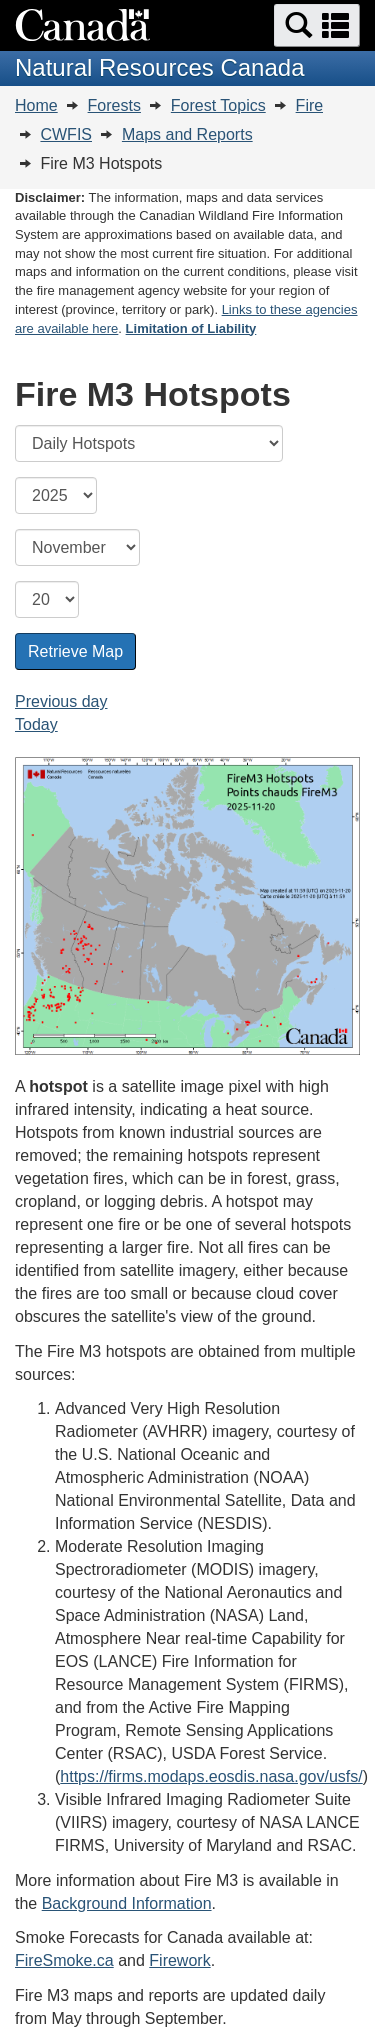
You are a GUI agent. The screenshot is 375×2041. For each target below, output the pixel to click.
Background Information (127, 1903)
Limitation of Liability (191, 328)
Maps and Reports (187, 134)
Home (36, 105)
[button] (317, 25)
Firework (179, 1960)
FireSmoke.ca (64, 1960)
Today (36, 724)
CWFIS (66, 134)
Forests (114, 105)
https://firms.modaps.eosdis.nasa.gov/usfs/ (211, 1776)
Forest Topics (218, 105)
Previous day (61, 701)
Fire (310, 105)
